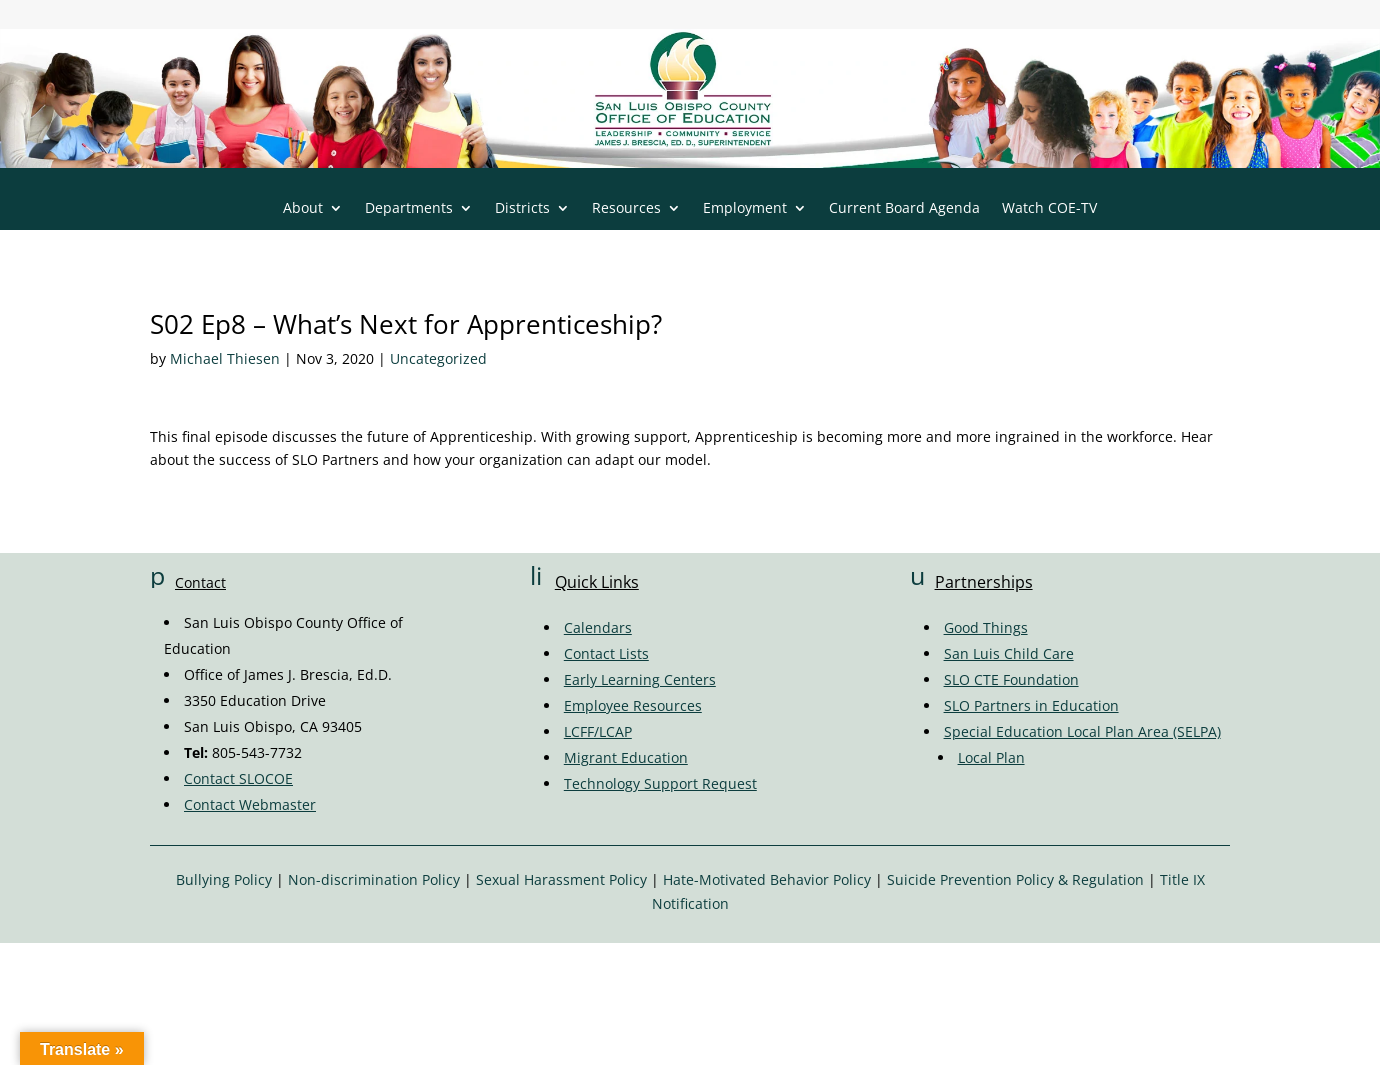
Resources (626, 209)
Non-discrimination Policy (374, 879)
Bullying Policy (224, 879)
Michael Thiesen (225, 358)
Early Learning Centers (640, 679)
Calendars (598, 627)
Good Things (986, 627)
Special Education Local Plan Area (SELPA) (1082, 731)
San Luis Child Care (1009, 653)
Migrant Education (626, 757)
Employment (745, 209)
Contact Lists (606, 653)
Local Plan (991, 757)
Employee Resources (633, 705)
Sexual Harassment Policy (561, 879)
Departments (409, 209)
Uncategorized (438, 358)
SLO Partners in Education (1031, 705)
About (303, 209)
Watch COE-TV (1049, 209)
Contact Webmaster (250, 804)
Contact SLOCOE (238, 778)
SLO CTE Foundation (1011, 679)
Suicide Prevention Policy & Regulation (1015, 879)
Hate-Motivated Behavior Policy (767, 879)
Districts (522, 209)
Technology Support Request (660, 783)
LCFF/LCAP (598, 731)
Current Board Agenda (904, 209)
